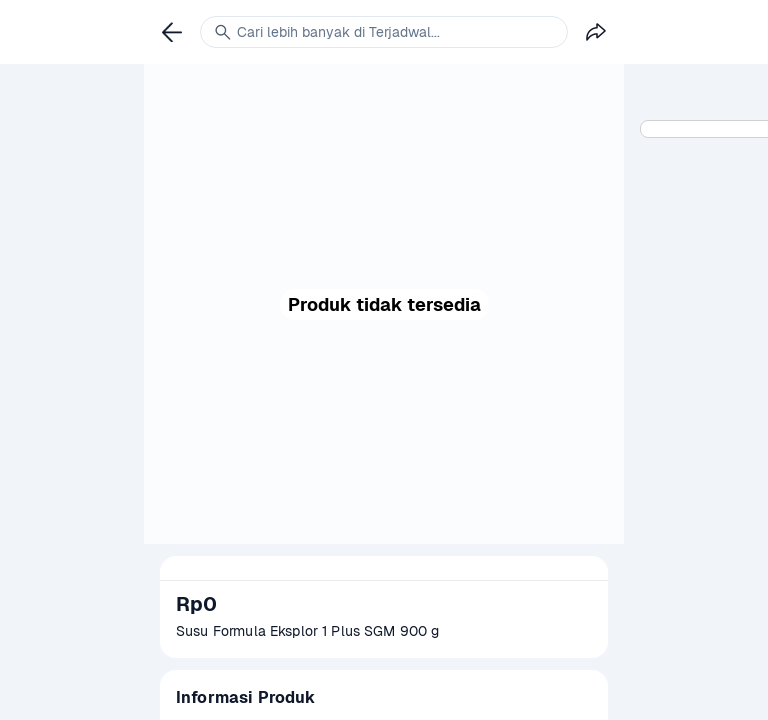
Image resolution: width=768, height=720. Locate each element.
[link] (172, 32)
